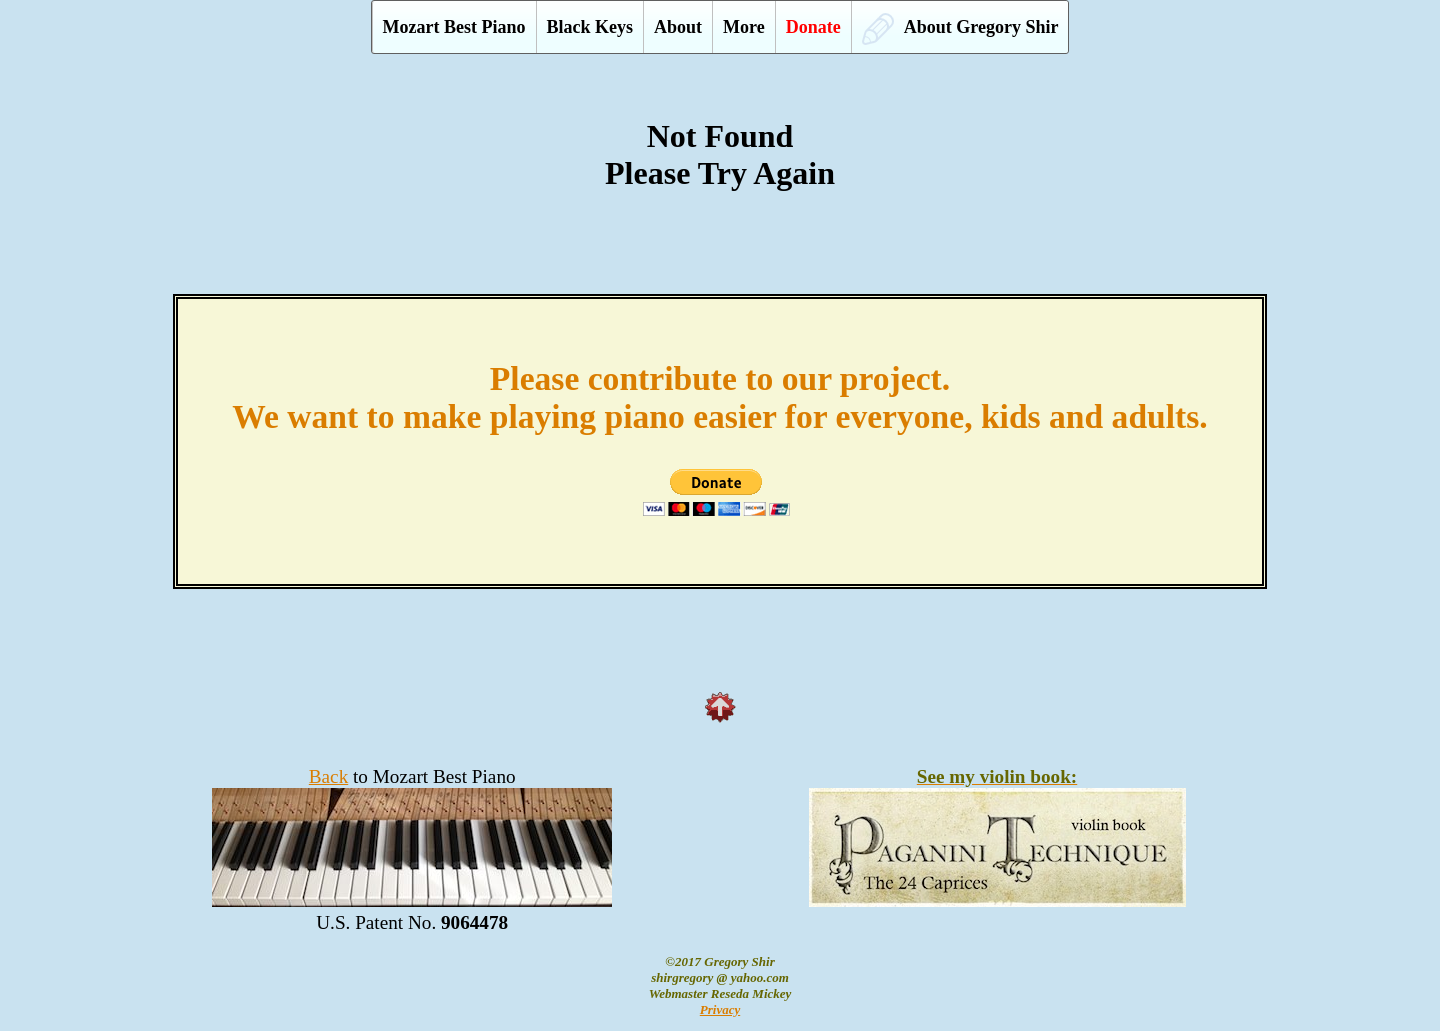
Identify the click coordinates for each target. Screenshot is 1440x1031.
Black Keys (590, 27)
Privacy (720, 1009)
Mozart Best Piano (454, 27)
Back (328, 776)
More (744, 27)
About (678, 27)
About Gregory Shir (960, 29)
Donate (813, 27)
